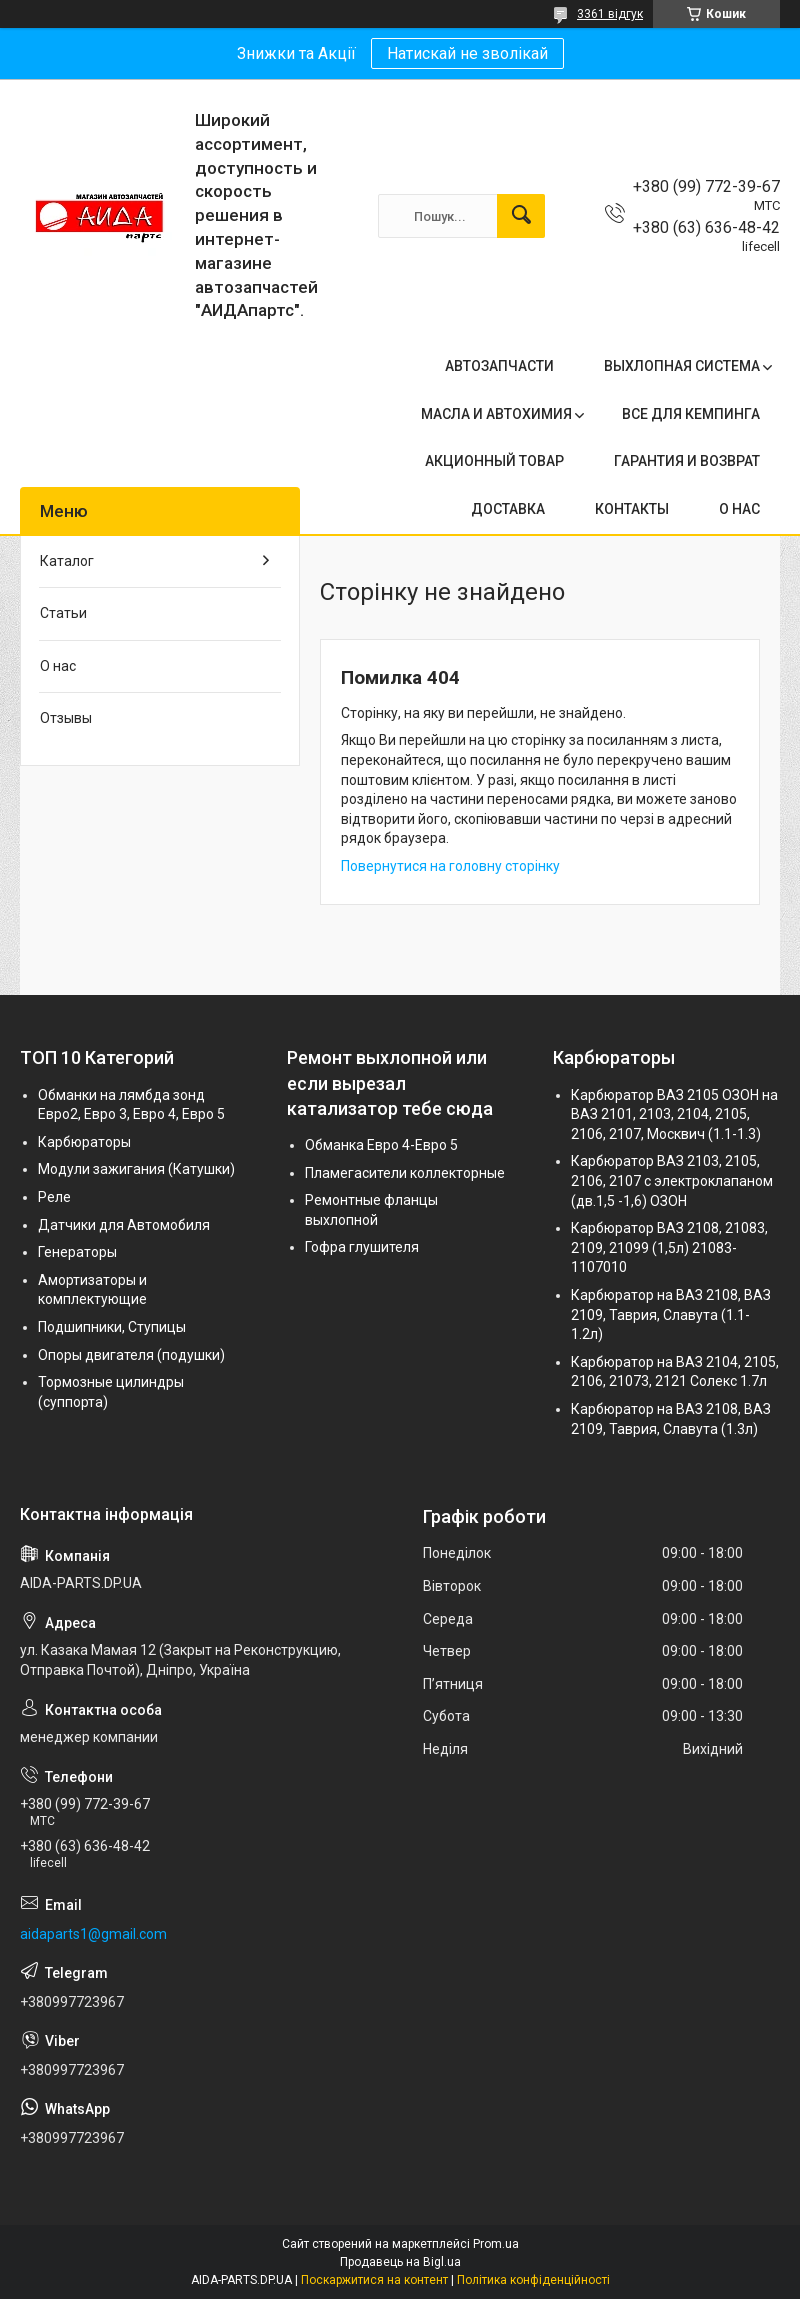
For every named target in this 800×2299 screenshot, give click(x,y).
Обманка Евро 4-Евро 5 (381, 1145)
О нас (58, 666)
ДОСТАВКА (508, 509)
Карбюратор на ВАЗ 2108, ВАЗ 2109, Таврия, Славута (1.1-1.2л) (671, 1314)
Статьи (63, 613)
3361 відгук (610, 14)
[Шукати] (521, 216)
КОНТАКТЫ (632, 509)
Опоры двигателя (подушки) (131, 1355)
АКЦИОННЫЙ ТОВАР (494, 461)
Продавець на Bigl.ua (400, 2262)
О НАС (739, 509)
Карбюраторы (84, 1142)
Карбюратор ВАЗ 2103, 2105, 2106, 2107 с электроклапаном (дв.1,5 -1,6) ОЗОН (672, 1180)
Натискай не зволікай (467, 53)
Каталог (67, 561)
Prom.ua (496, 2244)
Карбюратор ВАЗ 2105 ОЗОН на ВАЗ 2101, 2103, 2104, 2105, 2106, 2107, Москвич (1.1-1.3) (674, 1114)
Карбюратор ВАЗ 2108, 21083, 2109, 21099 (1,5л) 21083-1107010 (669, 1247)
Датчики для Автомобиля (124, 1225)
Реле (54, 1197)
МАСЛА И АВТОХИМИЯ (496, 414)
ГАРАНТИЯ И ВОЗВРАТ (687, 461)
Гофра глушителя (362, 1247)
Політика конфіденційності (533, 2280)
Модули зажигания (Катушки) (136, 1169)
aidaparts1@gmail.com (93, 1934)
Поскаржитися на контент (374, 2280)
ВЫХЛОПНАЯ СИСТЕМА (682, 366)
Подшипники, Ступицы (112, 1327)
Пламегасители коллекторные (405, 1173)
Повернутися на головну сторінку (450, 866)
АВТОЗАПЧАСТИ (499, 366)
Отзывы (66, 718)
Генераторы (77, 1252)
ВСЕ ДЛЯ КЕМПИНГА (691, 414)
